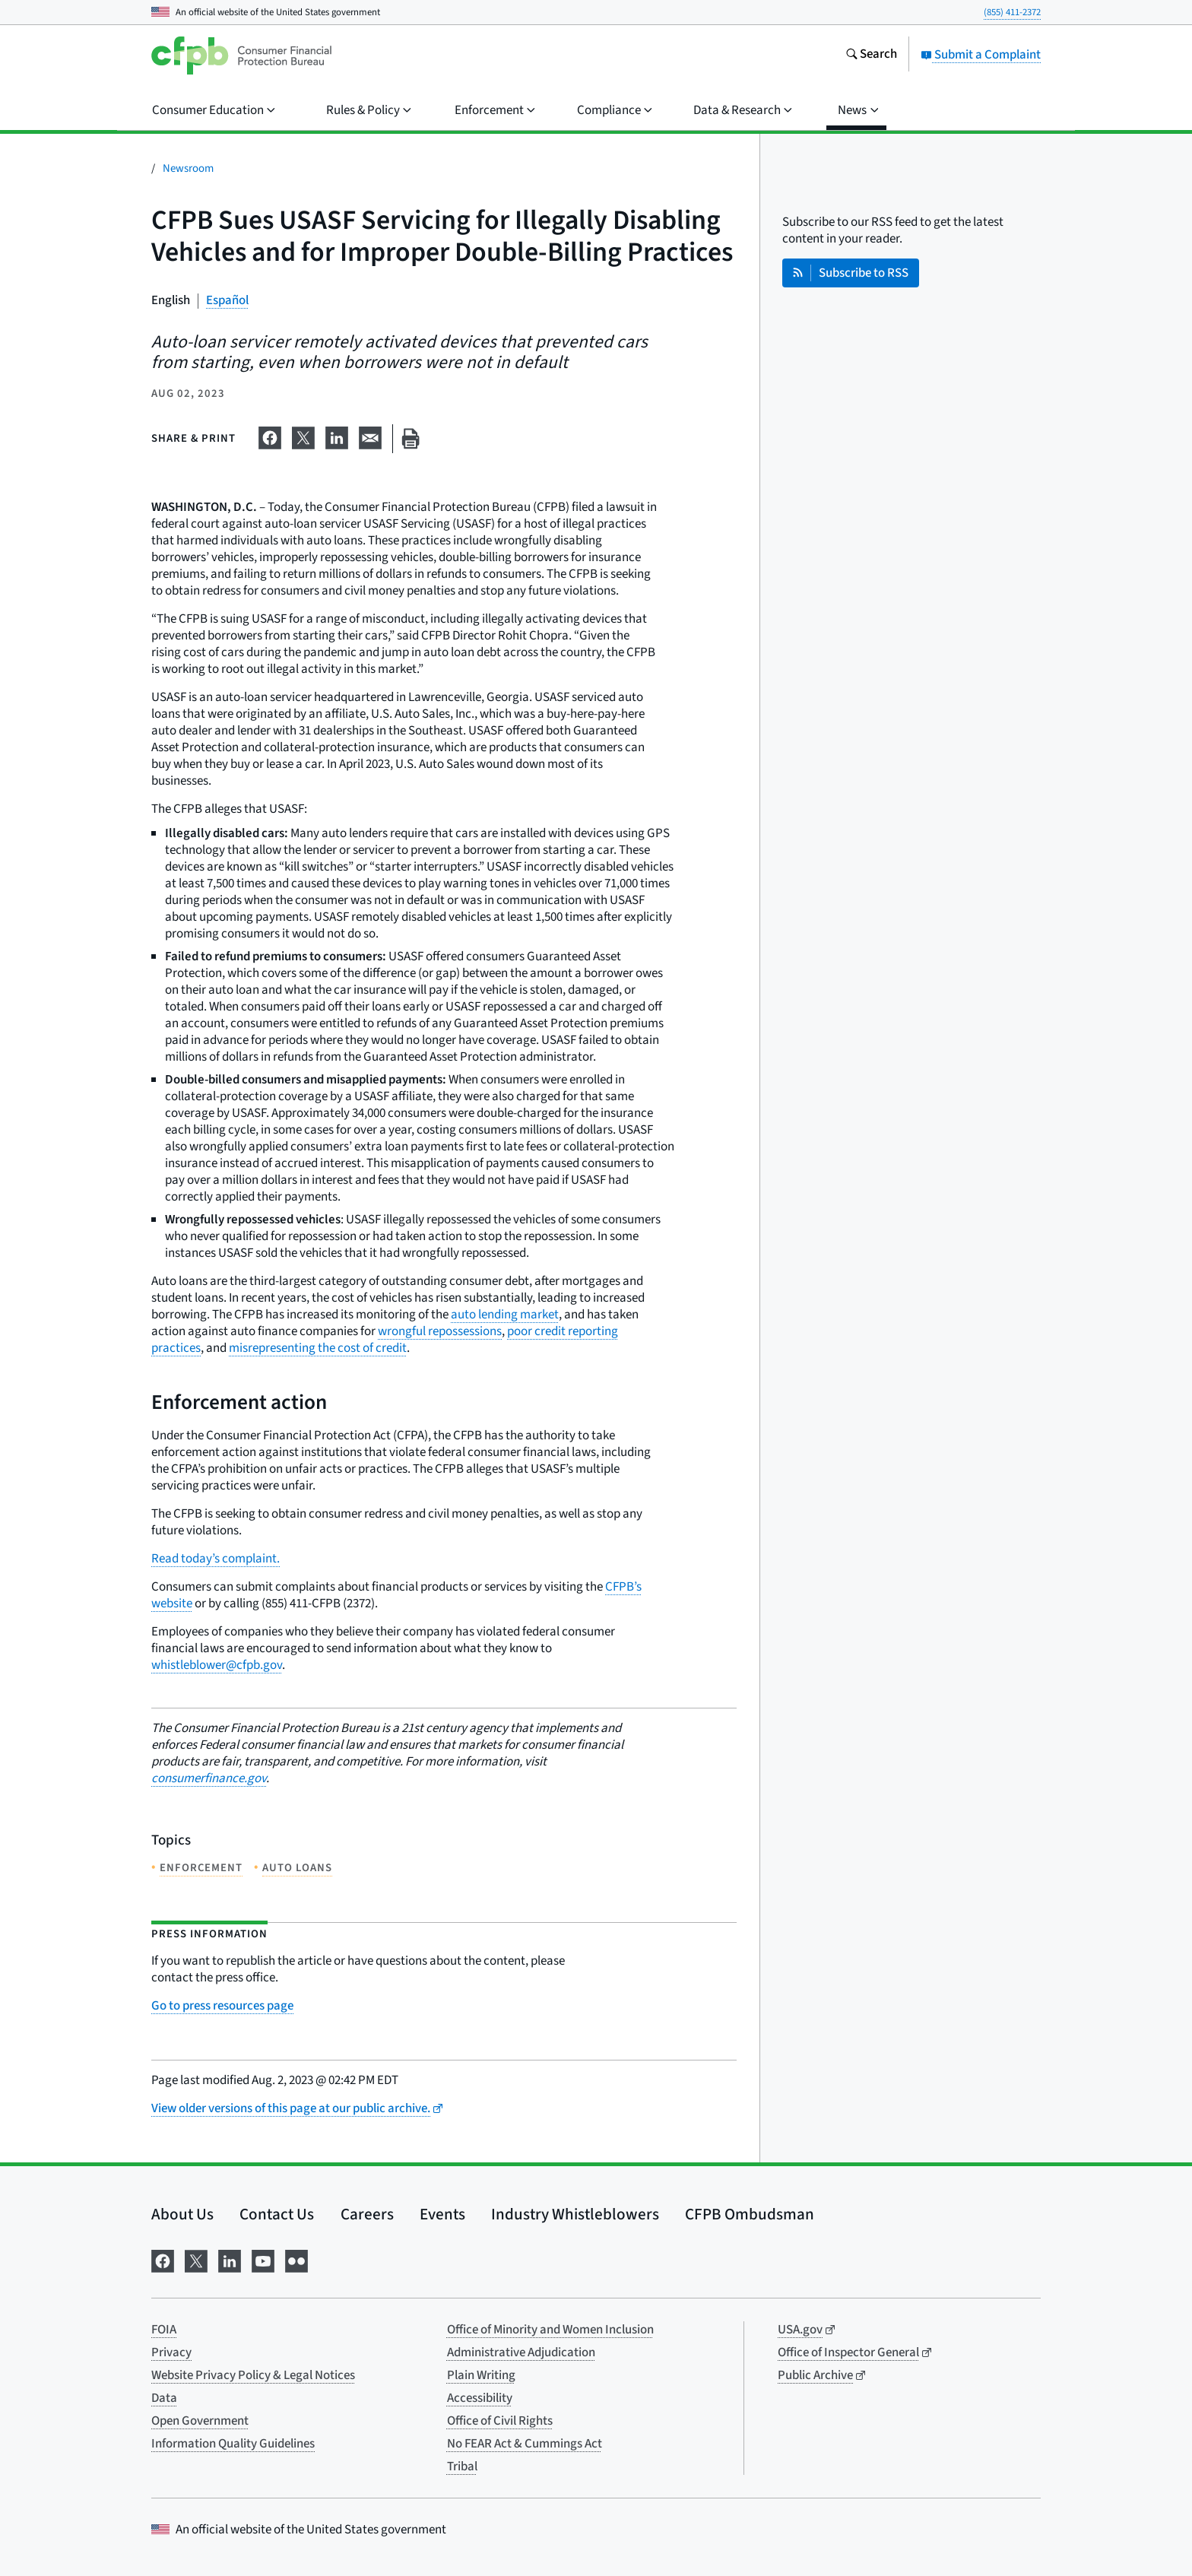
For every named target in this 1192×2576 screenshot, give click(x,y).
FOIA (163, 2330)
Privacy (171, 2352)
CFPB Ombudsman (749, 2214)
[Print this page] (410, 439)
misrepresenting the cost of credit (318, 1348)
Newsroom (188, 168)
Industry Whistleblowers (575, 2214)
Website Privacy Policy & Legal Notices (253, 2375)
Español (227, 300)
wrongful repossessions (440, 1331)
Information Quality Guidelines (233, 2444)
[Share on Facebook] (269, 435)
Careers (367, 2214)
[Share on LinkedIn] (336, 435)
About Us (182, 2214)
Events (442, 2214)
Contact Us (276, 2214)
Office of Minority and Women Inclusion (550, 2330)
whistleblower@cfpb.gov (216, 1665)
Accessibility (479, 2398)
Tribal (462, 2466)
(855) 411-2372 (1012, 12)
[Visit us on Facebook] (162, 2260)
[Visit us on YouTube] (263, 2260)
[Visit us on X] (196, 2260)
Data (164, 2398)
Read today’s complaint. (215, 1559)
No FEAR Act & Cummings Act (524, 2444)
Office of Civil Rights (500, 2421)
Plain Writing (481, 2375)
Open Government (200, 2421)
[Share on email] (370, 435)
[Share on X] (303, 435)
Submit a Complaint (981, 55)
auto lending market (505, 1314)
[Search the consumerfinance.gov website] (871, 55)
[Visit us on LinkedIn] (229, 2260)
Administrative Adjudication (521, 2352)
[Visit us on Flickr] (296, 2260)
